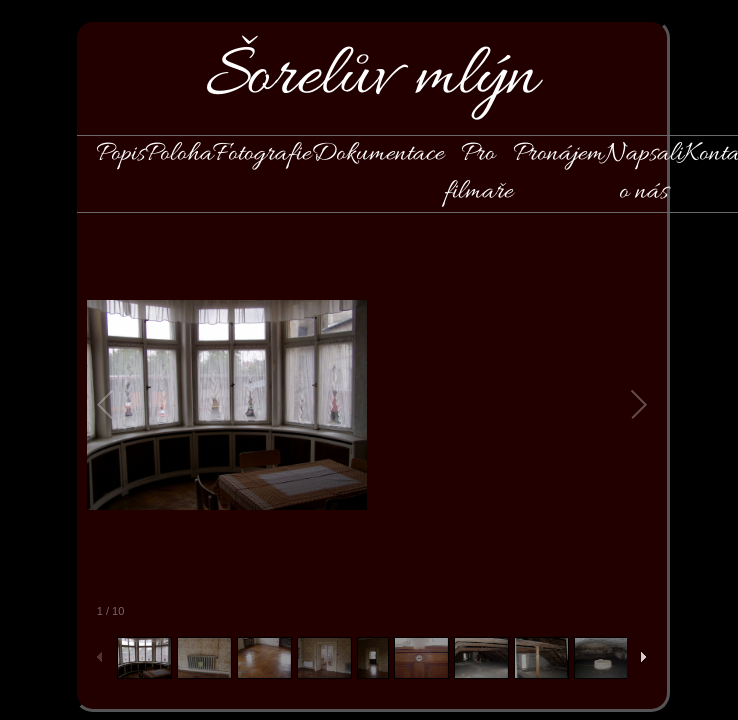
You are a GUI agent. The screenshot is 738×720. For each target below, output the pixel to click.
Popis (120, 154)
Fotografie (262, 154)
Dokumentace (377, 154)
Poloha (179, 154)
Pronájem (558, 154)
